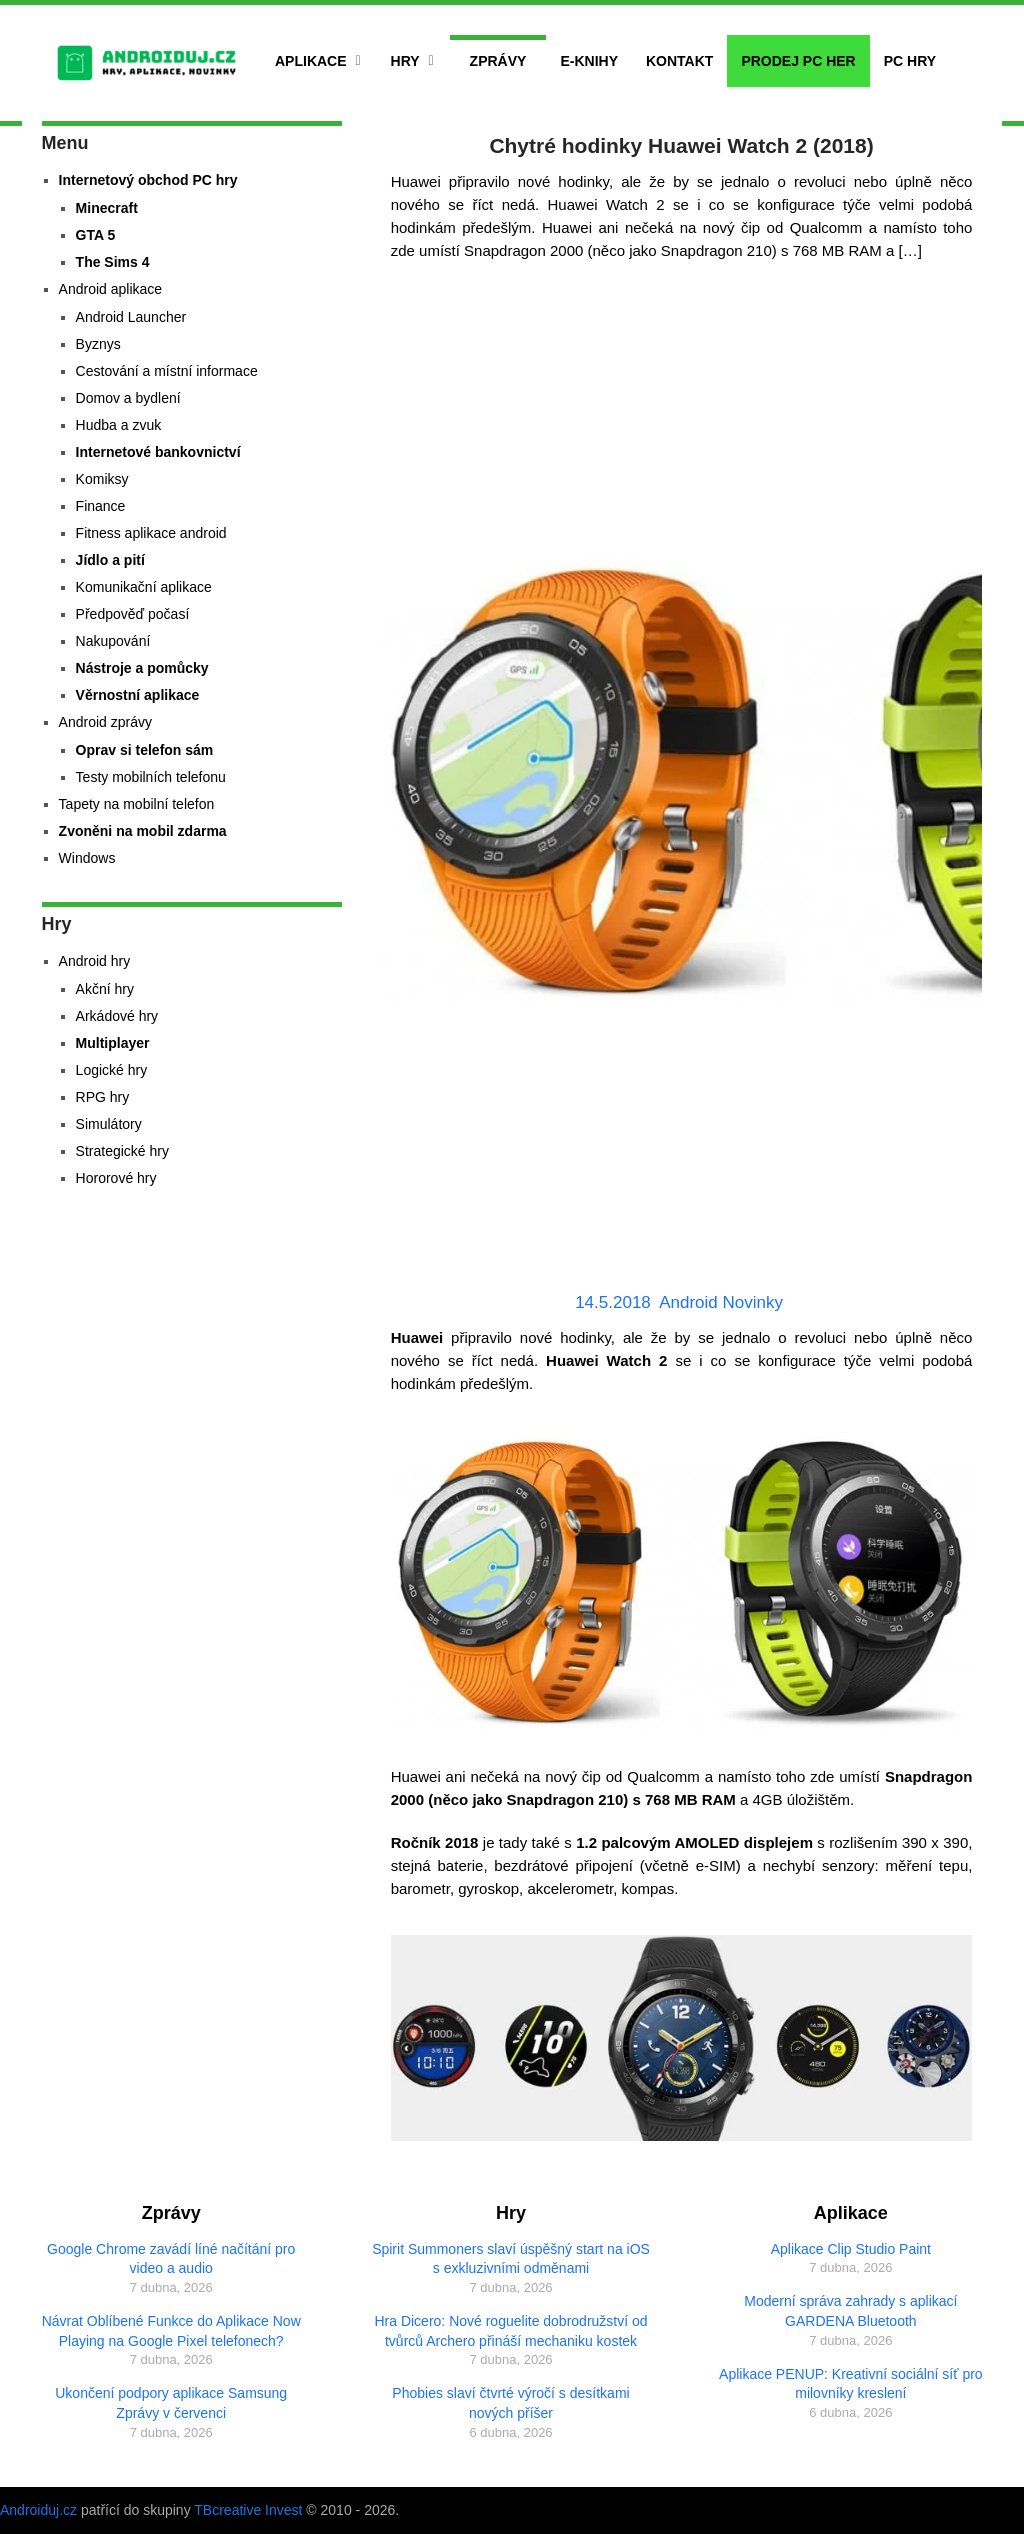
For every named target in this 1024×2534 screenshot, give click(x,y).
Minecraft (107, 208)
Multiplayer (113, 1043)
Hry (405, 61)
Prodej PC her (798, 61)
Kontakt (679, 61)
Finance (101, 506)
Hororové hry (116, 1178)
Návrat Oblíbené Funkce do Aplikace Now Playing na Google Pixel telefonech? (171, 2331)
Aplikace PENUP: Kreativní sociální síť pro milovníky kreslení (851, 2384)
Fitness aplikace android (151, 533)
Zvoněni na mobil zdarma (143, 831)
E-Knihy (589, 61)
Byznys (98, 344)
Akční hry (105, 989)
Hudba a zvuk (119, 425)
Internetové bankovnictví (158, 452)
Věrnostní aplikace (138, 695)
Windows (87, 858)
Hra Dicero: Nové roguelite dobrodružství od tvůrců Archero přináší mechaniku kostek (510, 2331)
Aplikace (311, 61)
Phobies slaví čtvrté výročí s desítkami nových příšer (510, 2403)
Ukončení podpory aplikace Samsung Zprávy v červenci (171, 2403)
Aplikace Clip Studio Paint (851, 2249)
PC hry (910, 61)
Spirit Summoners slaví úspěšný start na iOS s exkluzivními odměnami (511, 2259)
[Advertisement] (682, 412)
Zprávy (498, 61)
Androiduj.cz (38, 2510)
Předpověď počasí (133, 614)
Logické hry (112, 1070)
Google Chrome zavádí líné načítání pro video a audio (171, 2259)
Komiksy (102, 479)
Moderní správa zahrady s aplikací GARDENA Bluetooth (850, 2311)
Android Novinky (721, 1302)
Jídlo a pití (110, 560)
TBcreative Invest (248, 2510)
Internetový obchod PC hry (148, 180)
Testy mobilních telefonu (151, 777)
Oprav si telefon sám (145, 750)
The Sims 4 (113, 262)
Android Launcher (131, 317)
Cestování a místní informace (167, 371)
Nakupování (113, 641)
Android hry (95, 961)
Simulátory (109, 1124)
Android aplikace (111, 289)
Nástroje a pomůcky (142, 668)
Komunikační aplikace (144, 587)
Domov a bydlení (128, 398)
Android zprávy (105, 722)
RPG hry (103, 1097)
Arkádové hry (117, 1016)
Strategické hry (122, 1151)
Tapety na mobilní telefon (137, 804)
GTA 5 (96, 235)
